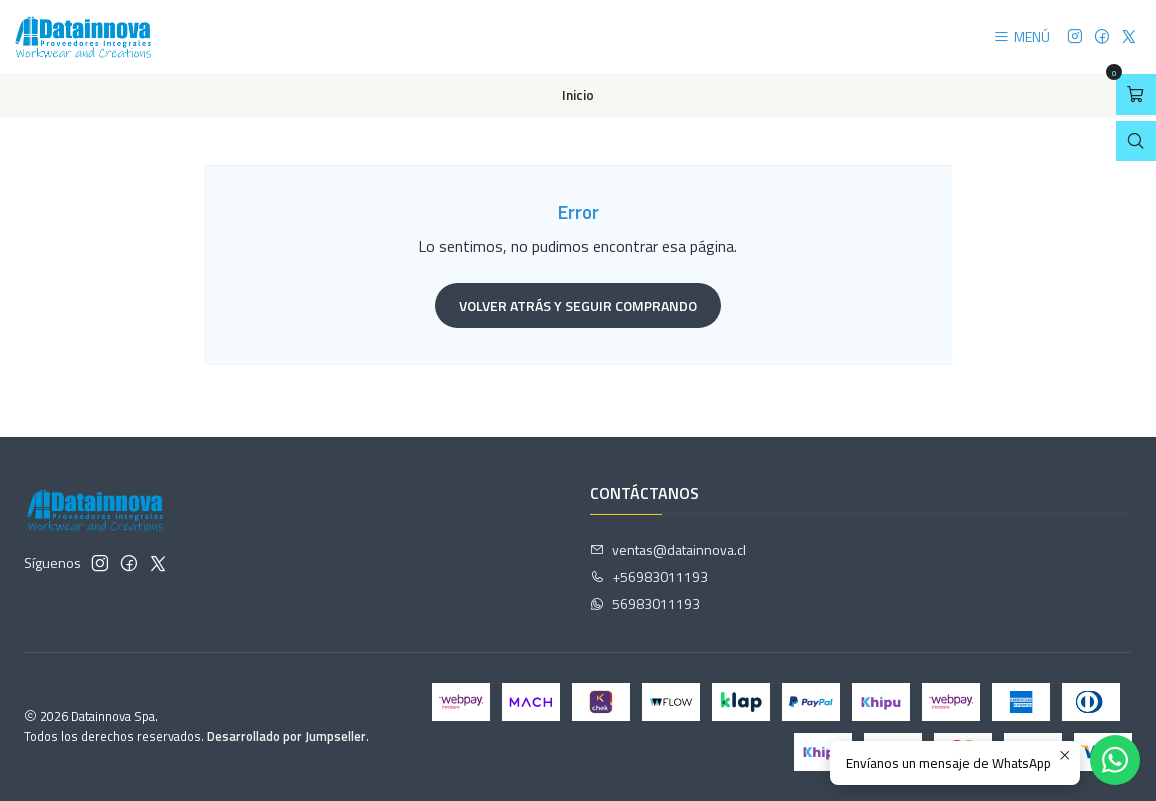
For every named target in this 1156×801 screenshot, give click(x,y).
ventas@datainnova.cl (668, 549)
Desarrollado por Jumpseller (286, 736)
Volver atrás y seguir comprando (578, 305)
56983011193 (645, 603)
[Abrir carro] (1136, 94)
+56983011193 (649, 576)
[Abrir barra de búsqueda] (1136, 141)
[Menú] (1021, 37)
